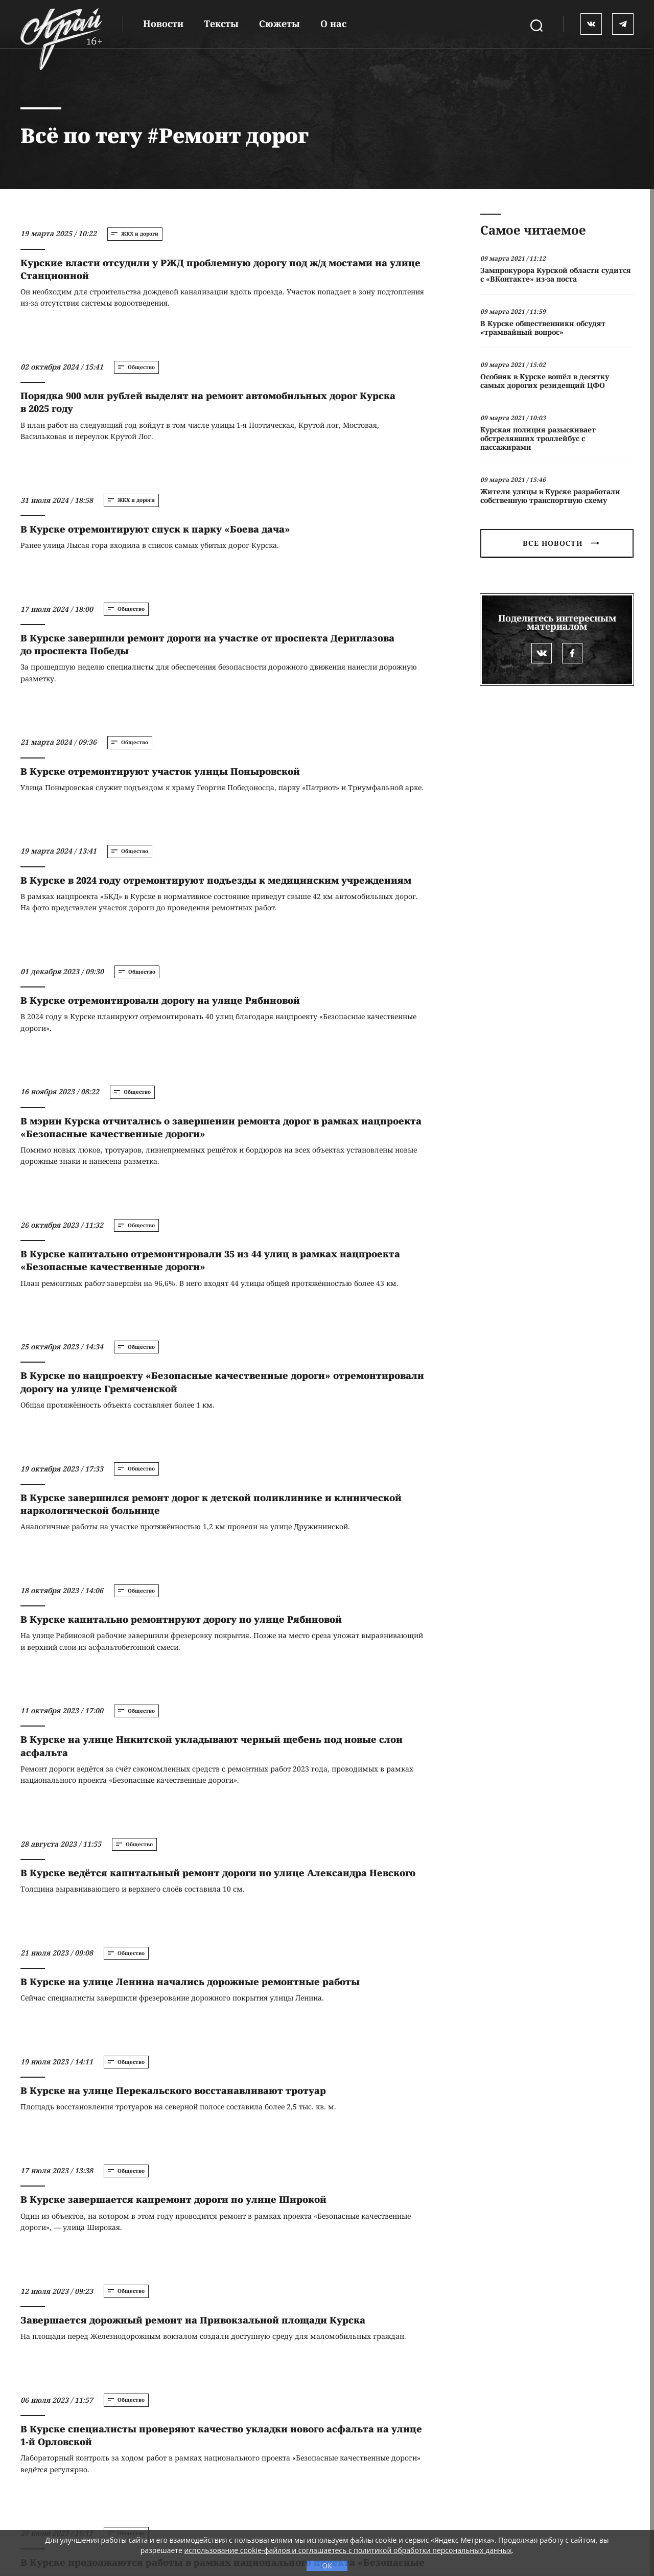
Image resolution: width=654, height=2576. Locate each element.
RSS (412, 2477)
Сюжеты (279, 23)
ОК (327, 2565)
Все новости (560, 543)
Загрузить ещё (220, 2332)
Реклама (253, 2477)
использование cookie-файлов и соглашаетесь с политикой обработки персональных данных (347, 2550)
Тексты (221, 23)
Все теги (334, 2477)
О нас (333, 23)
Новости (163, 23)
